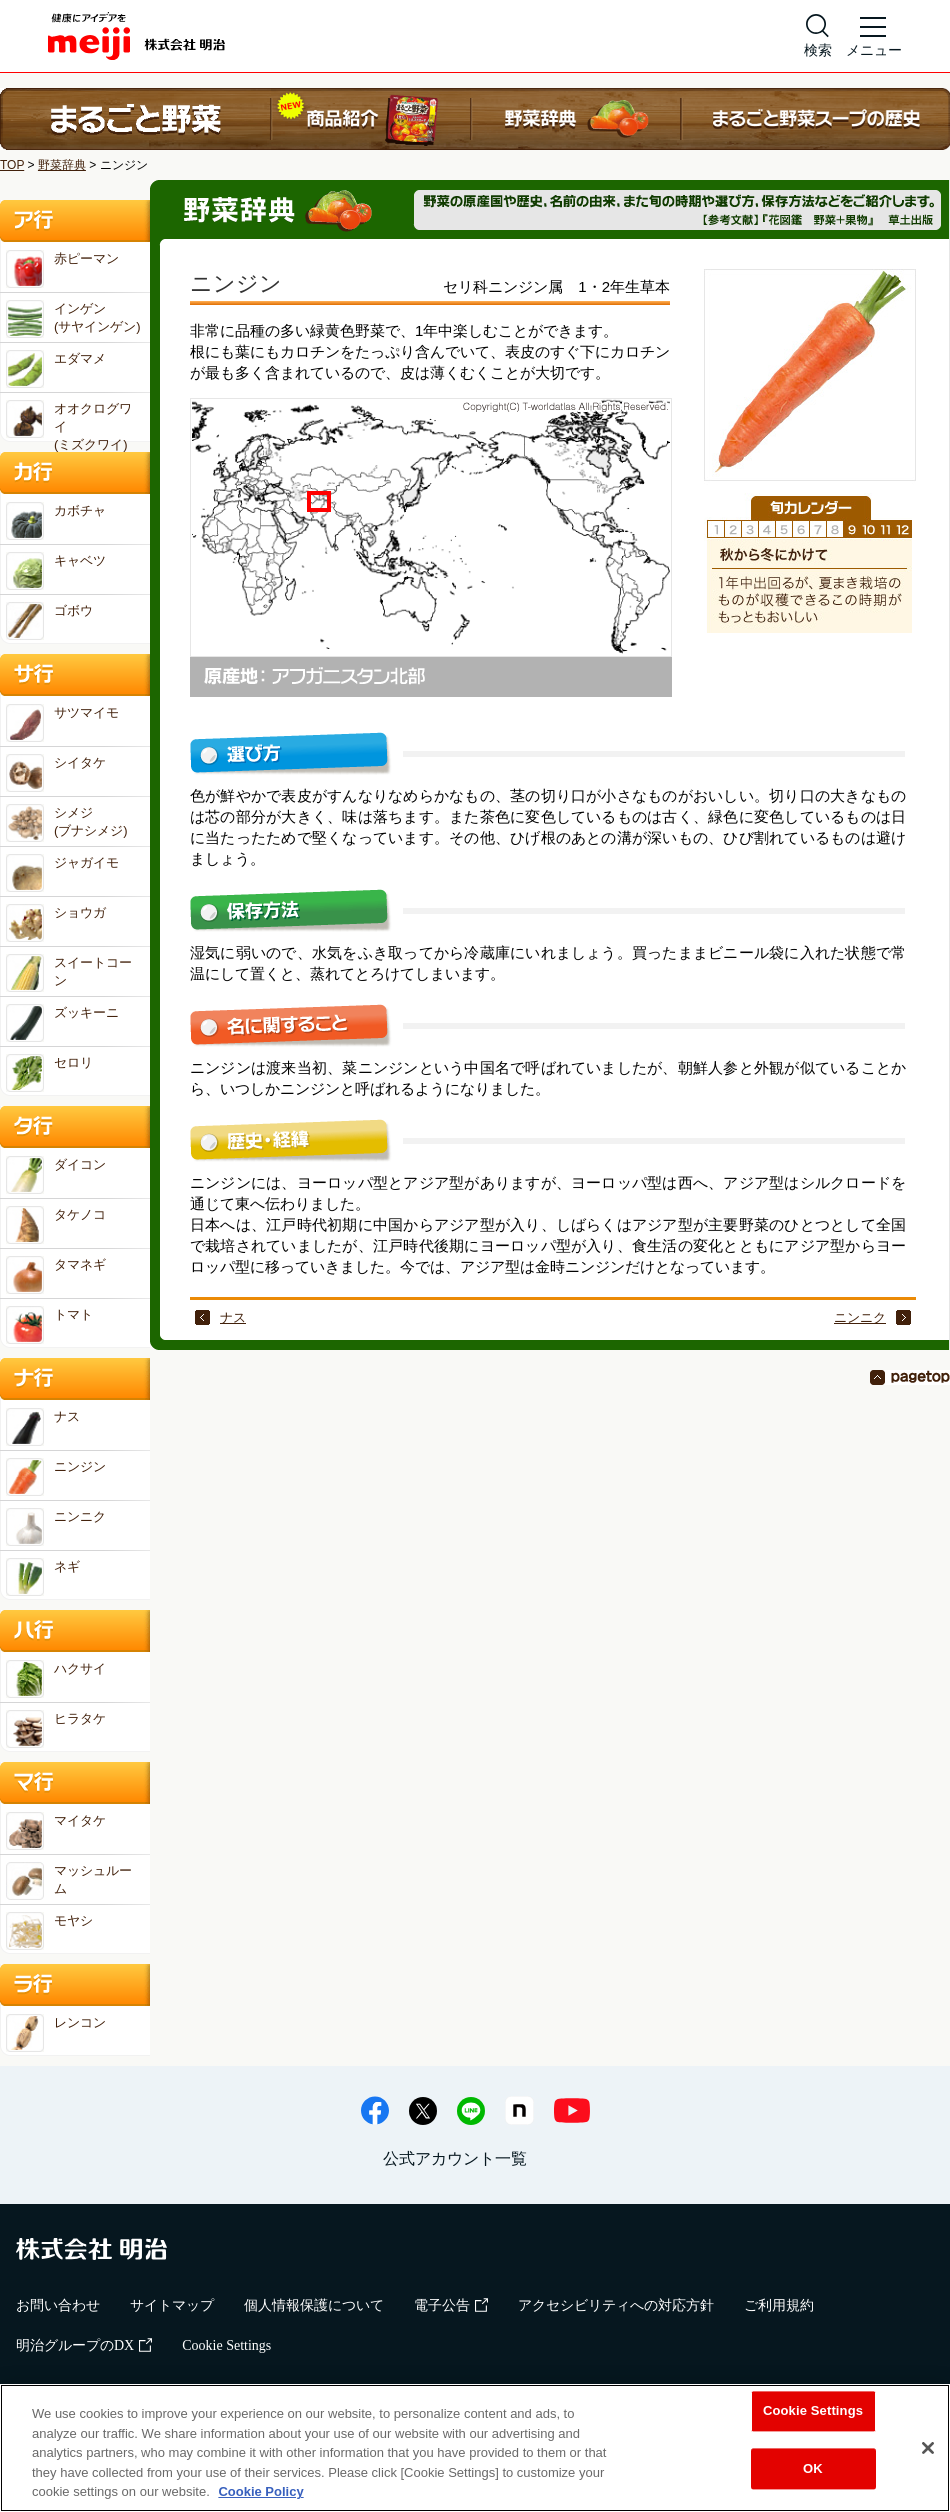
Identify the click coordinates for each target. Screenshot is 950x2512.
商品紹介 (371, 119)
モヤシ (49, 1931)
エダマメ (56, 369)
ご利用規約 (779, 2305)
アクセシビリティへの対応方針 (616, 2305)
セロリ (49, 1073)
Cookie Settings (226, 2345)
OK (813, 2468)
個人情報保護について (314, 2305)
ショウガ (56, 923)
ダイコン (56, 1175)
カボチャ (56, 521)
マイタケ (56, 1831)
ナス (233, 1317)
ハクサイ (56, 1679)
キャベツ (56, 571)
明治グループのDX (84, 2345)
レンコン (56, 2033)
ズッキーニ (62, 1023)
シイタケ (56, 773)
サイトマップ (172, 2305)
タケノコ (56, 1225)
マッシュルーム (69, 1881)
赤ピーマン (62, 269)
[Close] (928, 2448)
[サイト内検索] (818, 36)
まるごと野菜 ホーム (135, 119)
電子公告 (451, 2305)
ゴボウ (49, 621)
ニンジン (56, 1477)
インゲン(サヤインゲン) (73, 319)
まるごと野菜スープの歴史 (815, 119)
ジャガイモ (62, 873)
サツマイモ (62, 723)
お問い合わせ (58, 2305)
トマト (49, 1325)
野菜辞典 (576, 119)
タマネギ (56, 1275)
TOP (12, 165)
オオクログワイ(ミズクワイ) (69, 420)
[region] (475, 2448)
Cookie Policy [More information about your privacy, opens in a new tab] (260, 2491)
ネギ (43, 1577)
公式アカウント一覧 (455, 2158)
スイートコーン (69, 973)
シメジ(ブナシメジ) (67, 823)
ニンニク (860, 1317)
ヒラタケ (56, 1729)
